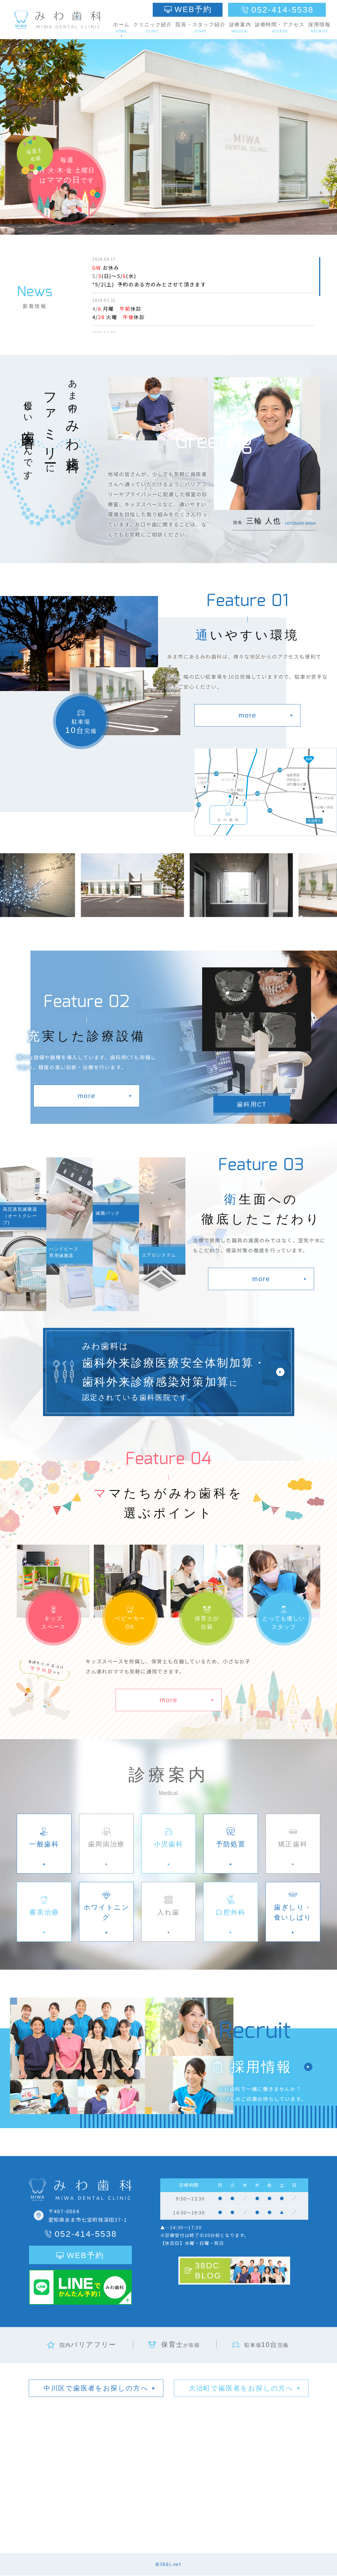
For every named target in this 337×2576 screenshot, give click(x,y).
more (247, 715)
